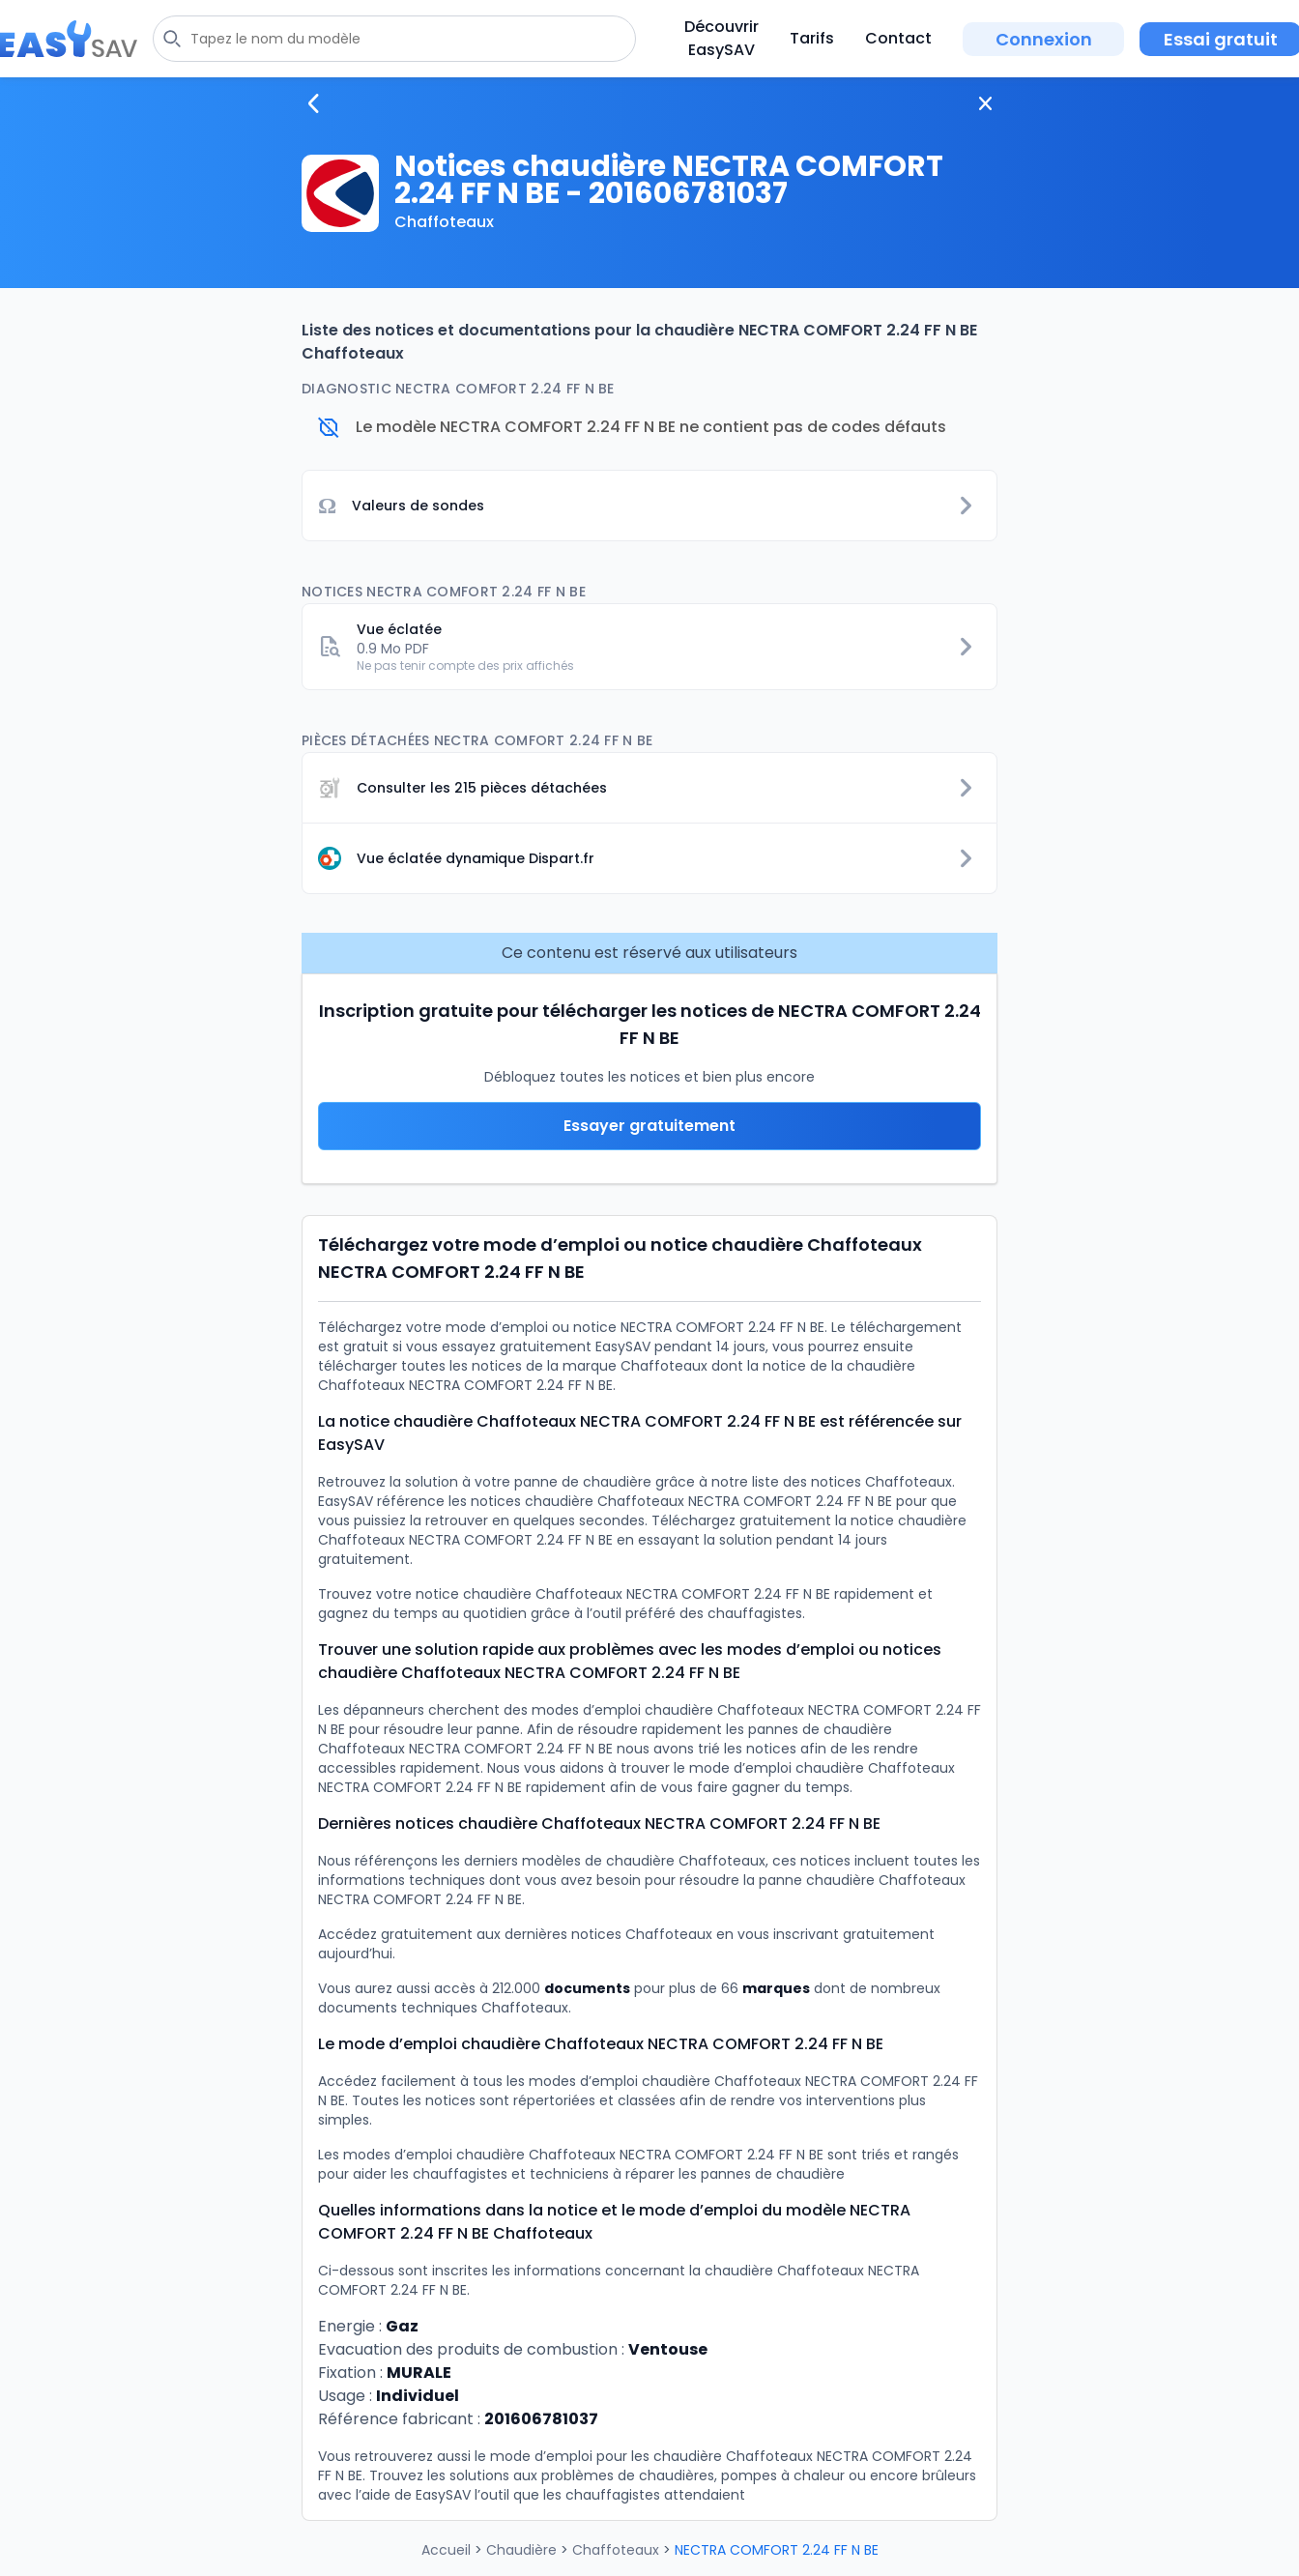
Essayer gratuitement (649, 1125)
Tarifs (812, 38)
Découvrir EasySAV (721, 38)
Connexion (1044, 39)
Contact (898, 38)
